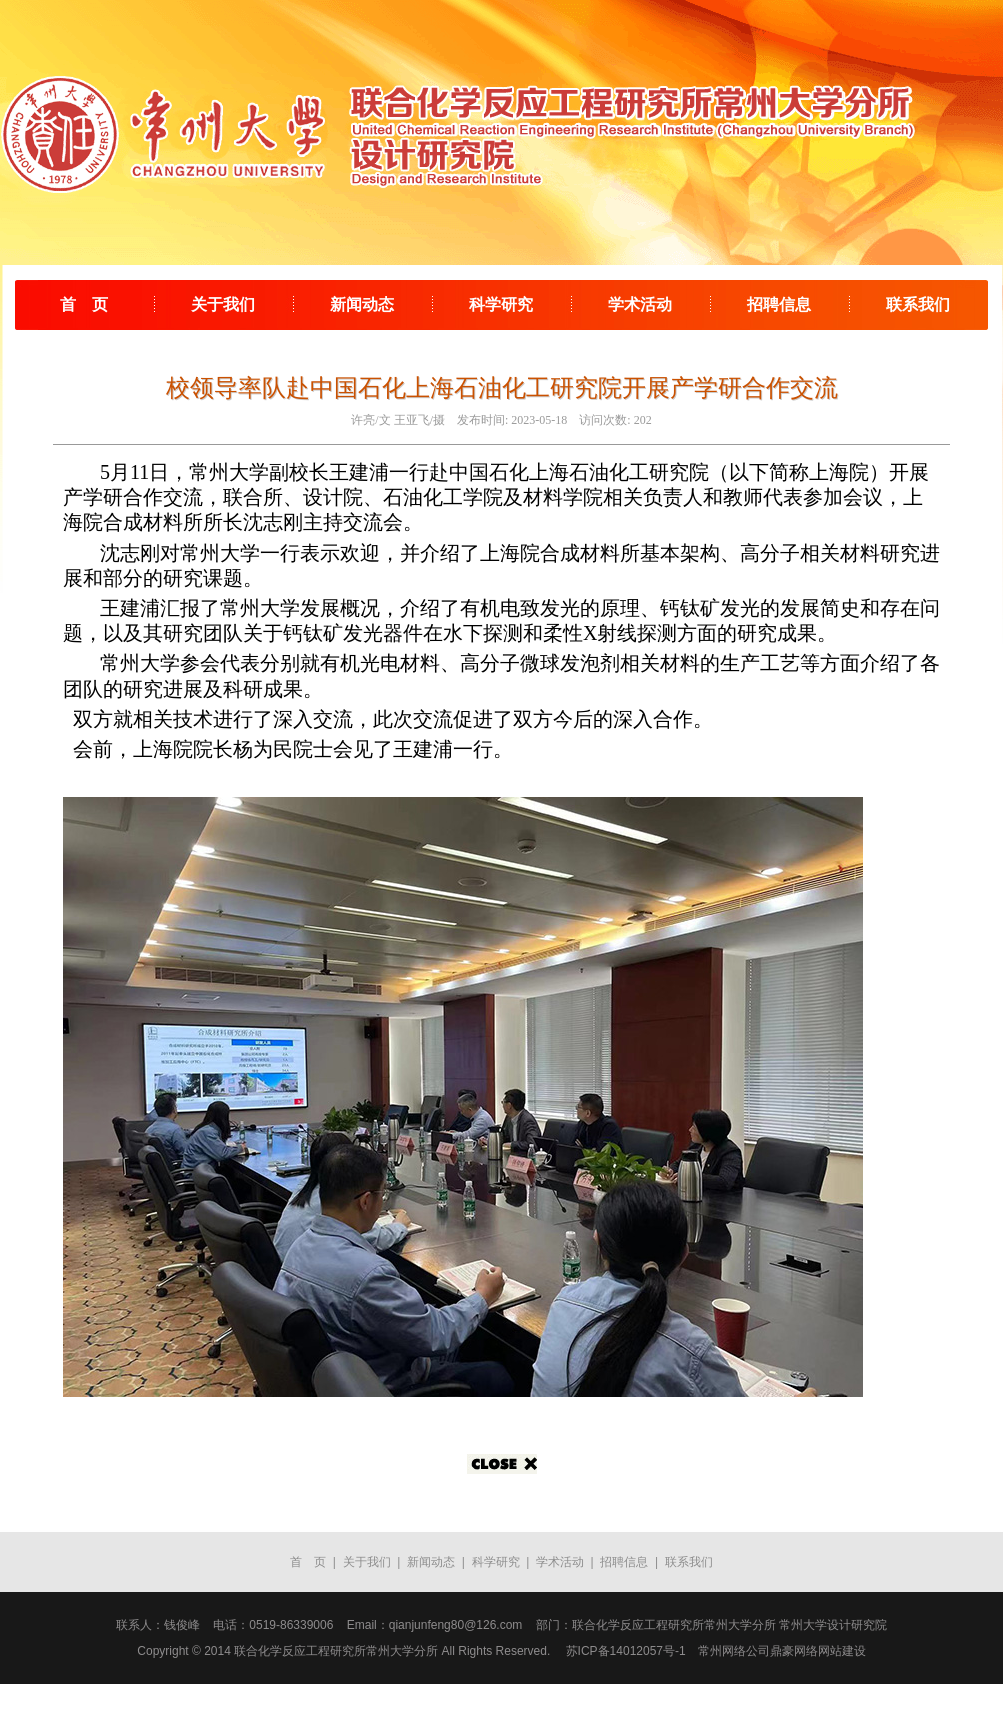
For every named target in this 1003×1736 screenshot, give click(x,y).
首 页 (84, 304)
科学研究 (501, 304)
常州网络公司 (734, 1651)
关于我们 (223, 304)
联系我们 (918, 304)
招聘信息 (779, 304)
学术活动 (640, 304)
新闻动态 (362, 304)
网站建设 (842, 1651)
